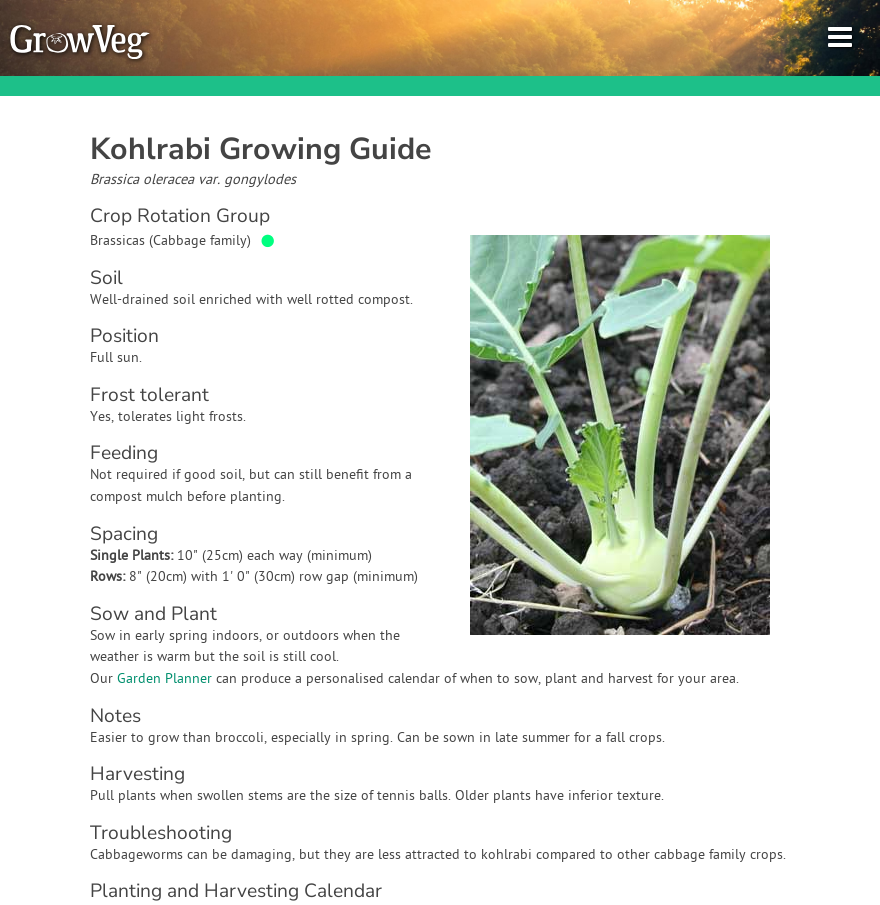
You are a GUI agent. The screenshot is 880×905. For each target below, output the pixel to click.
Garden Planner (164, 679)
